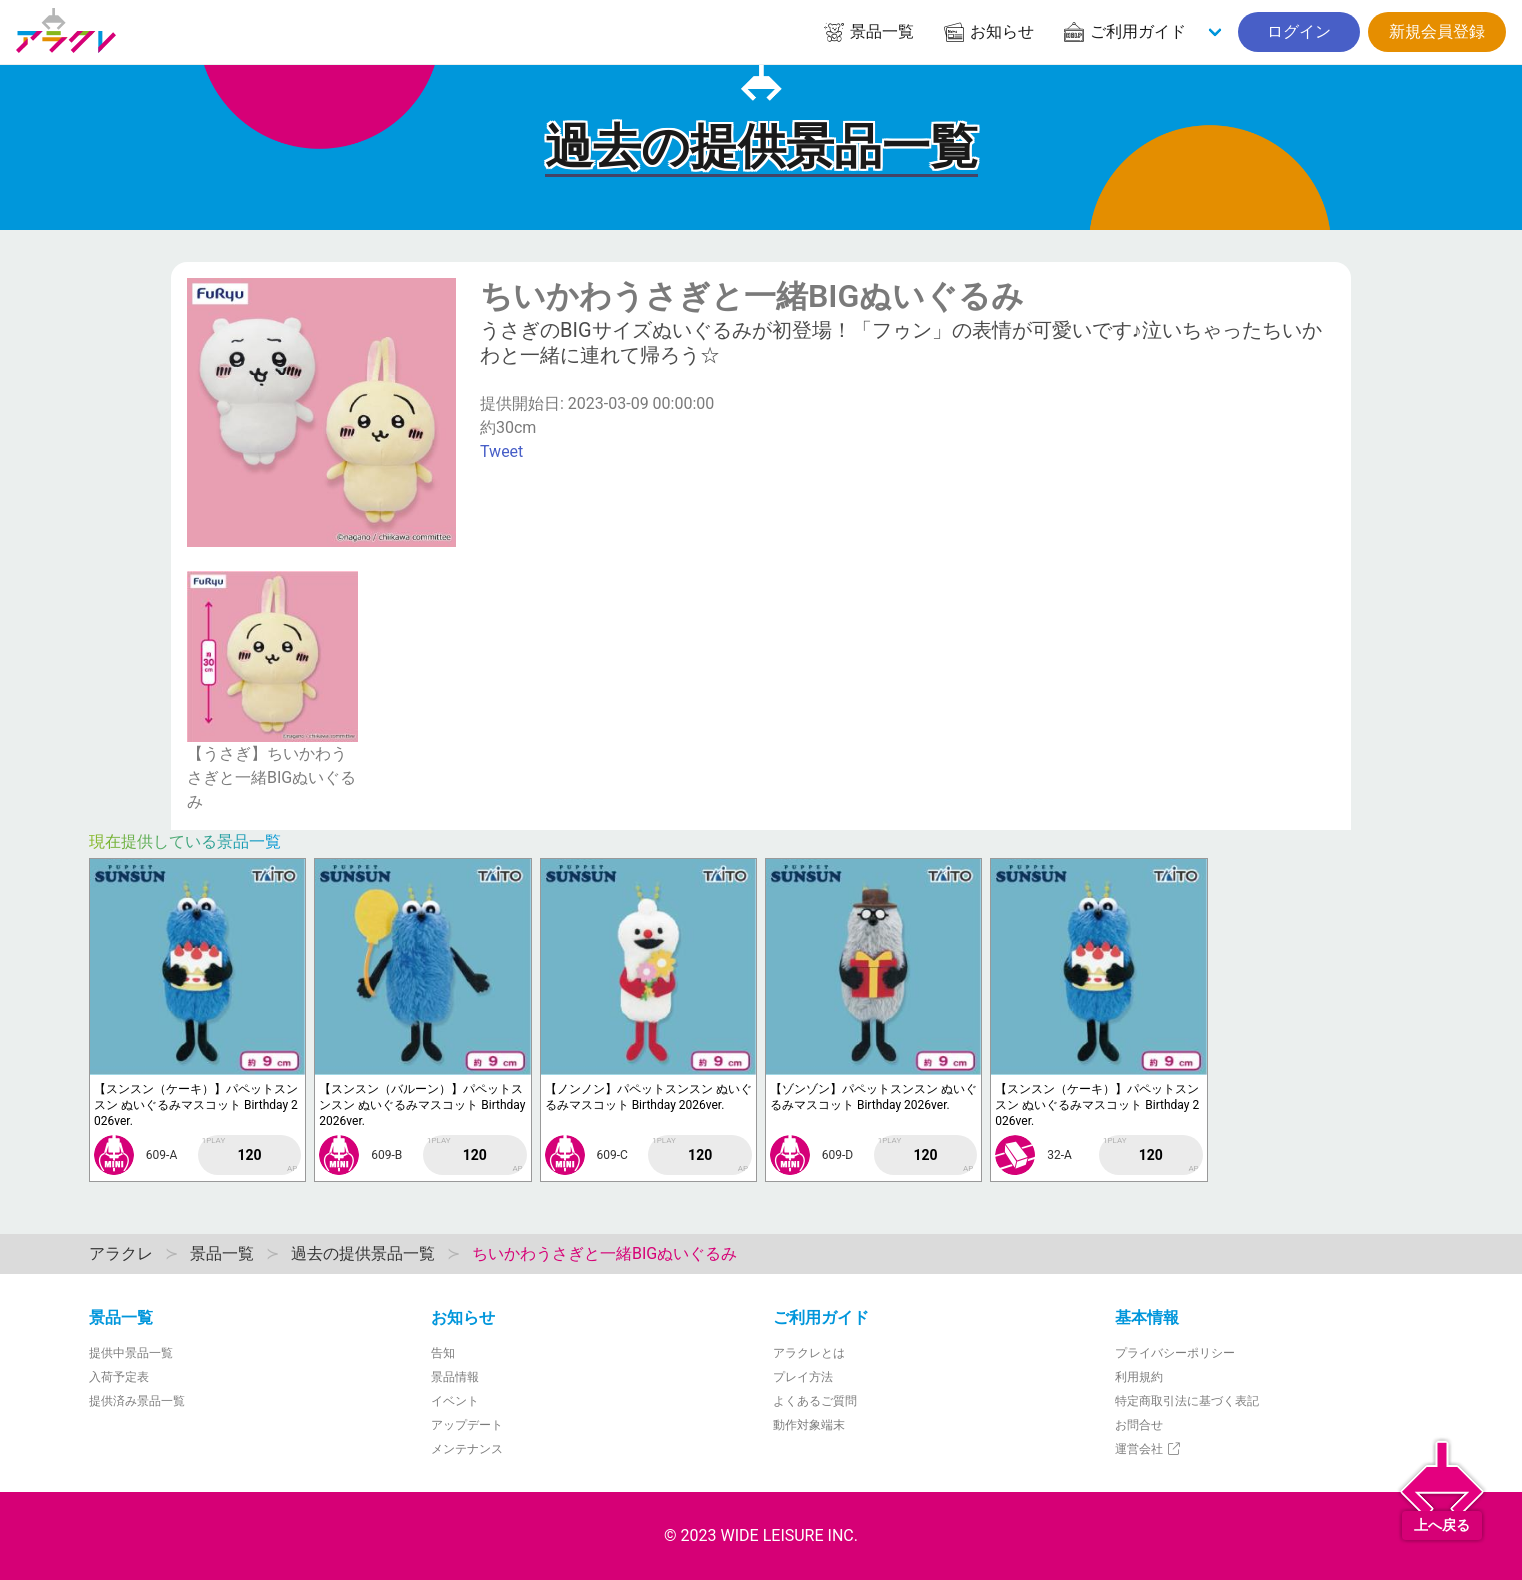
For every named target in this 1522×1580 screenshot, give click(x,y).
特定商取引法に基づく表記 (1187, 1401)
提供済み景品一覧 (137, 1401)
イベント (455, 1401)
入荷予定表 (119, 1377)
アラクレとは (809, 1353)
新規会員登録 (1437, 31)
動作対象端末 (809, 1425)
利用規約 (1139, 1377)
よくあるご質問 (815, 1401)
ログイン (1299, 31)
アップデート (467, 1425)
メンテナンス (467, 1449)
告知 (443, 1353)
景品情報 (455, 1377)
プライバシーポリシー (1175, 1353)
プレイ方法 (803, 1377)
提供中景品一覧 (131, 1353)
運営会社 (1148, 1449)
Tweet (501, 451)
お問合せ (1139, 1425)
